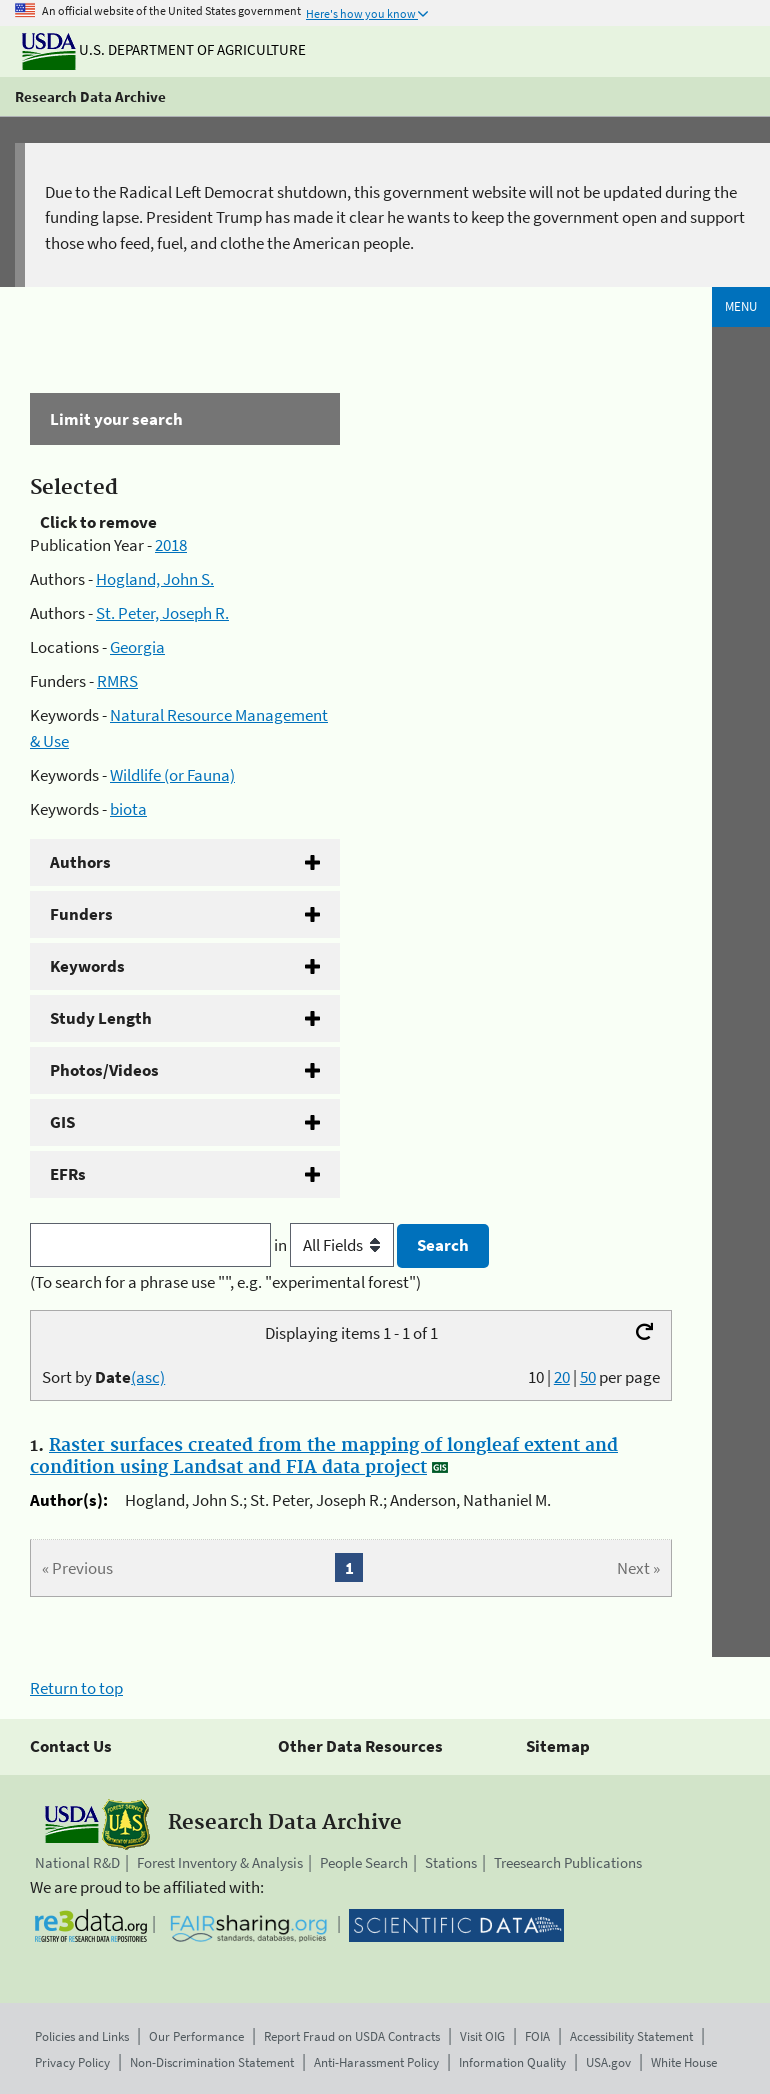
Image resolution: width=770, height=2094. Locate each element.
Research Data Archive (90, 96)
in (335, 1245)
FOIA (537, 2036)
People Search (364, 1862)
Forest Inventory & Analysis (220, 1862)
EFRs (68, 1174)
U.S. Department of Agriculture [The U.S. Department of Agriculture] (164, 49)
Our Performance (196, 2036)
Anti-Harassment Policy (376, 2062)
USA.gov (608, 2062)
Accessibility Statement (631, 2036)
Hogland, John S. (155, 579)
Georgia (137, 647)
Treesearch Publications (568, 1862)
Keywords (87, 966)
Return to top (76, 1688)
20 (562, 1377)
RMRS (117, 681)
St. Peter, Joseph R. (162, 613)
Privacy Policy (72, 2062)
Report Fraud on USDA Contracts (352, 2036)
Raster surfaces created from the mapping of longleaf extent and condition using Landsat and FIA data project (324, 1457)
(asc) (148, 1377)
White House (684, 2062)
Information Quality (512, 2062)
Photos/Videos (104, 1070)
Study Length (101, 1018)
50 (588, 1377)
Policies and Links (82, 2036)
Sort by (103, 1377)
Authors (80, 862)
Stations (451, 1862)
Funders (81, 914)
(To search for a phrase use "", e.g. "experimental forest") (225, 1282)
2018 (171, 545)
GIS (62, 1122)
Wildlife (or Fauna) (172, 775)
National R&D (77, 1862)
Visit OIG (482, 2036)
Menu (741, 306)
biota (128, 809)
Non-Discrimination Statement (212, 2062)
